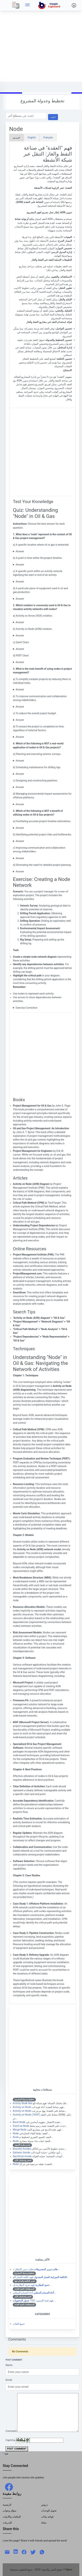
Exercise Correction (26, 1007)
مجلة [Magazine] (43, 2522)
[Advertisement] (41, 41)
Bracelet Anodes (22, 2148)
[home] (50, 5)
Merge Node (20, 2129)
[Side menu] (27, 5)
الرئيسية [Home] (7, 2504)
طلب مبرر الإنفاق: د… (36, 2269)
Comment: (11, 2431)
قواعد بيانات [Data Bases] (47, 2516)
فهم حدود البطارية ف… (32, 2285)
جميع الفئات (19, 2323)
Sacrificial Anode (22, 2156)
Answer (20, 551)
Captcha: (11, 2440)
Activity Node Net (22, 2103)
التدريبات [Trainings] (7, 2522)
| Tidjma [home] (67, 2569)
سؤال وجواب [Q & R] (10, 2510)
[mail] (7, 2551)
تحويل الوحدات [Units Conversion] (49, 2510)
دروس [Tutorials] (44, 2504)
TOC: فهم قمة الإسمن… (34, 2300)
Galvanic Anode (21, 2152)
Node (16, 2133)
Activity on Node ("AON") (26, 2114)
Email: (9, 2379)
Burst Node (19, 2122)
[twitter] (33, 2551)
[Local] (16, 5)
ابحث (53, 117)
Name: (9, 2365)
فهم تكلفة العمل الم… (41, 2277)
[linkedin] (15, 2551)
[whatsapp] (42, 2551)
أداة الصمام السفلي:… (34, 2292)
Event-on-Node (21, 2125)
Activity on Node (22, 2107)
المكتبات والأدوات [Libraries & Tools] (12, 2516)
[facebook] (8, 2486)
